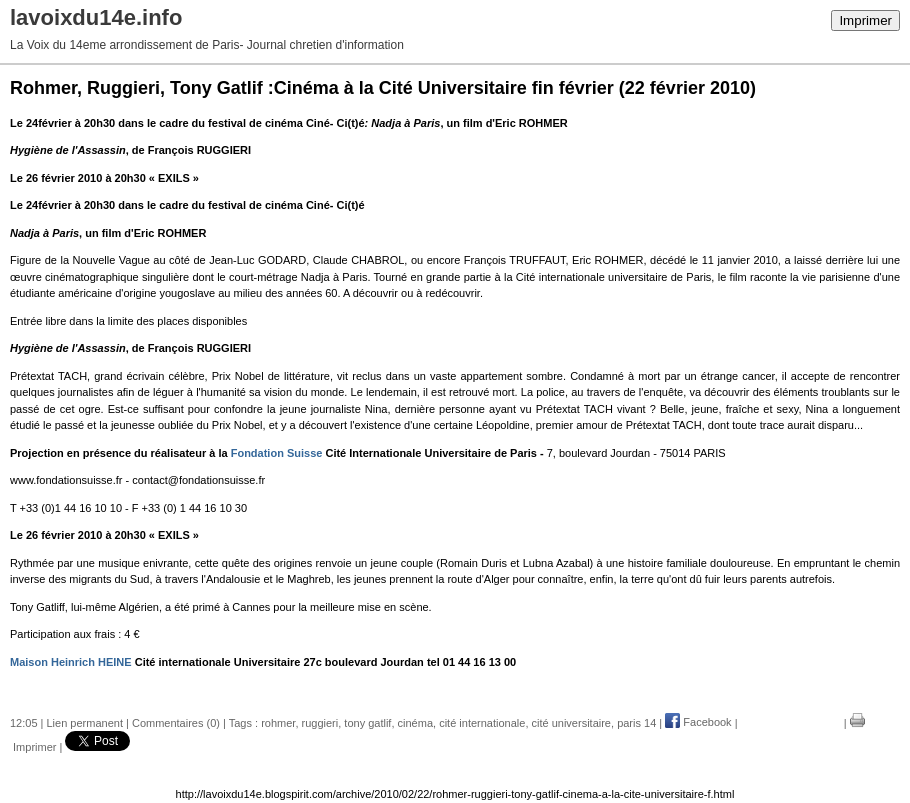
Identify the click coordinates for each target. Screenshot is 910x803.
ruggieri (320, 722)
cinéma (415, 722)
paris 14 (636, 722)
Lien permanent (85, 722)
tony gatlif (367, 722)
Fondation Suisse (277, 453)
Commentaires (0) (176, 722)
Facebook (698, 722)
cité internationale (482, 722)
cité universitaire (571, 722)
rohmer (278, 722)
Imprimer (865, 20)
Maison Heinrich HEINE (71, 662)
